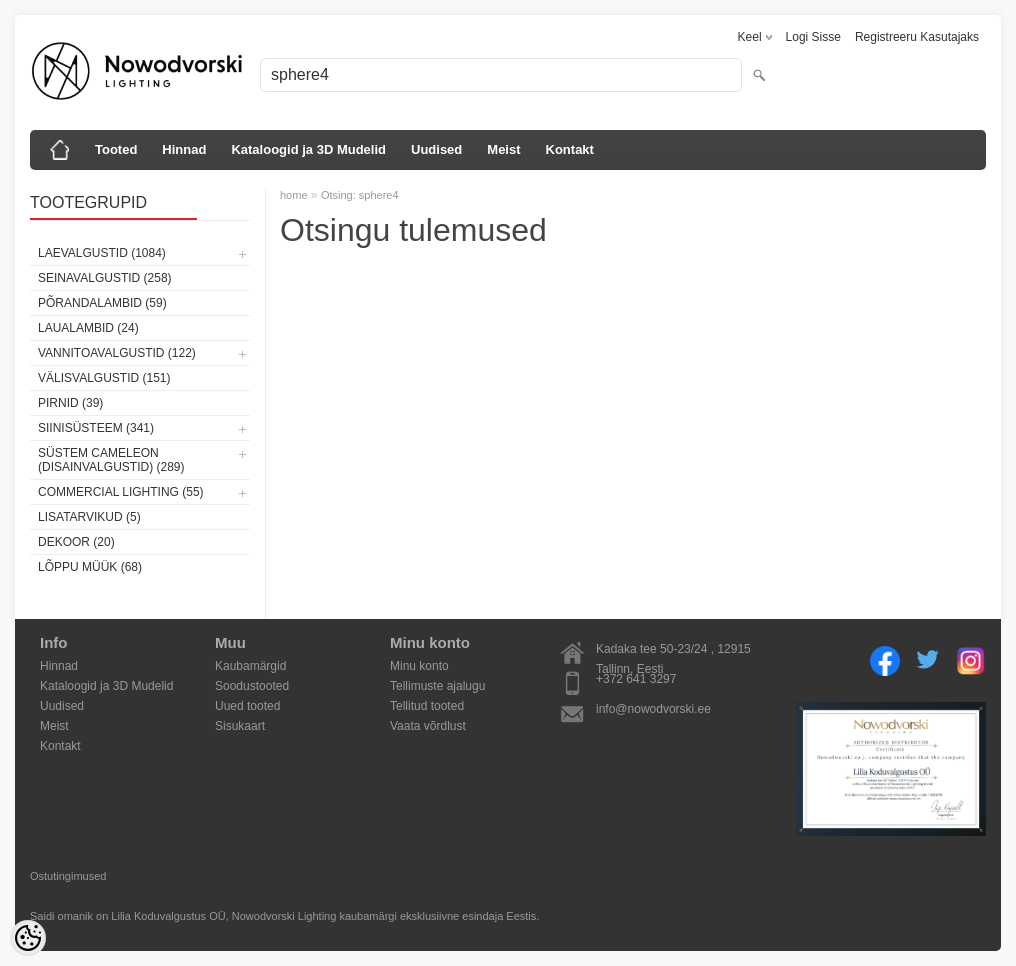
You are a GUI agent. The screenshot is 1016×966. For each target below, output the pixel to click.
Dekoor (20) (76, 542)
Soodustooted (252, 686)
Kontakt (570, 149)
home (294, 195)
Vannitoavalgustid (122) (117, 353)
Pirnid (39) (70, 403)
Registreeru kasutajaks (917, 37)
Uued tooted (247, 706)
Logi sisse (813, 37)
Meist (503, 149)
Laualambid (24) (88, 328)
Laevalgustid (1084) (102, 253)
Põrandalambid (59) (102, 303)
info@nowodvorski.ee (653, 709)
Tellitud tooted (427, 706)
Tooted (116, 149)
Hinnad (184, 149)
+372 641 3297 (636, 679)
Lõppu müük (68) (90, 567)
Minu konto (419, 666)
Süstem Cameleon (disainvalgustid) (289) (111, 460)
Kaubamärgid (250, 666)
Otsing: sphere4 (360, 195)
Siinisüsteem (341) (96, 428)
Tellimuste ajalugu (437, 686)
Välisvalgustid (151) (104, 378)
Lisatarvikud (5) (89, 517)
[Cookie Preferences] (28, 938)
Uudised (436, 149)
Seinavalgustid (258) (105, 278)
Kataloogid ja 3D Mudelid (308, 149)
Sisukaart (240, 726)
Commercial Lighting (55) (121, 492)
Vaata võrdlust (428, 726)
